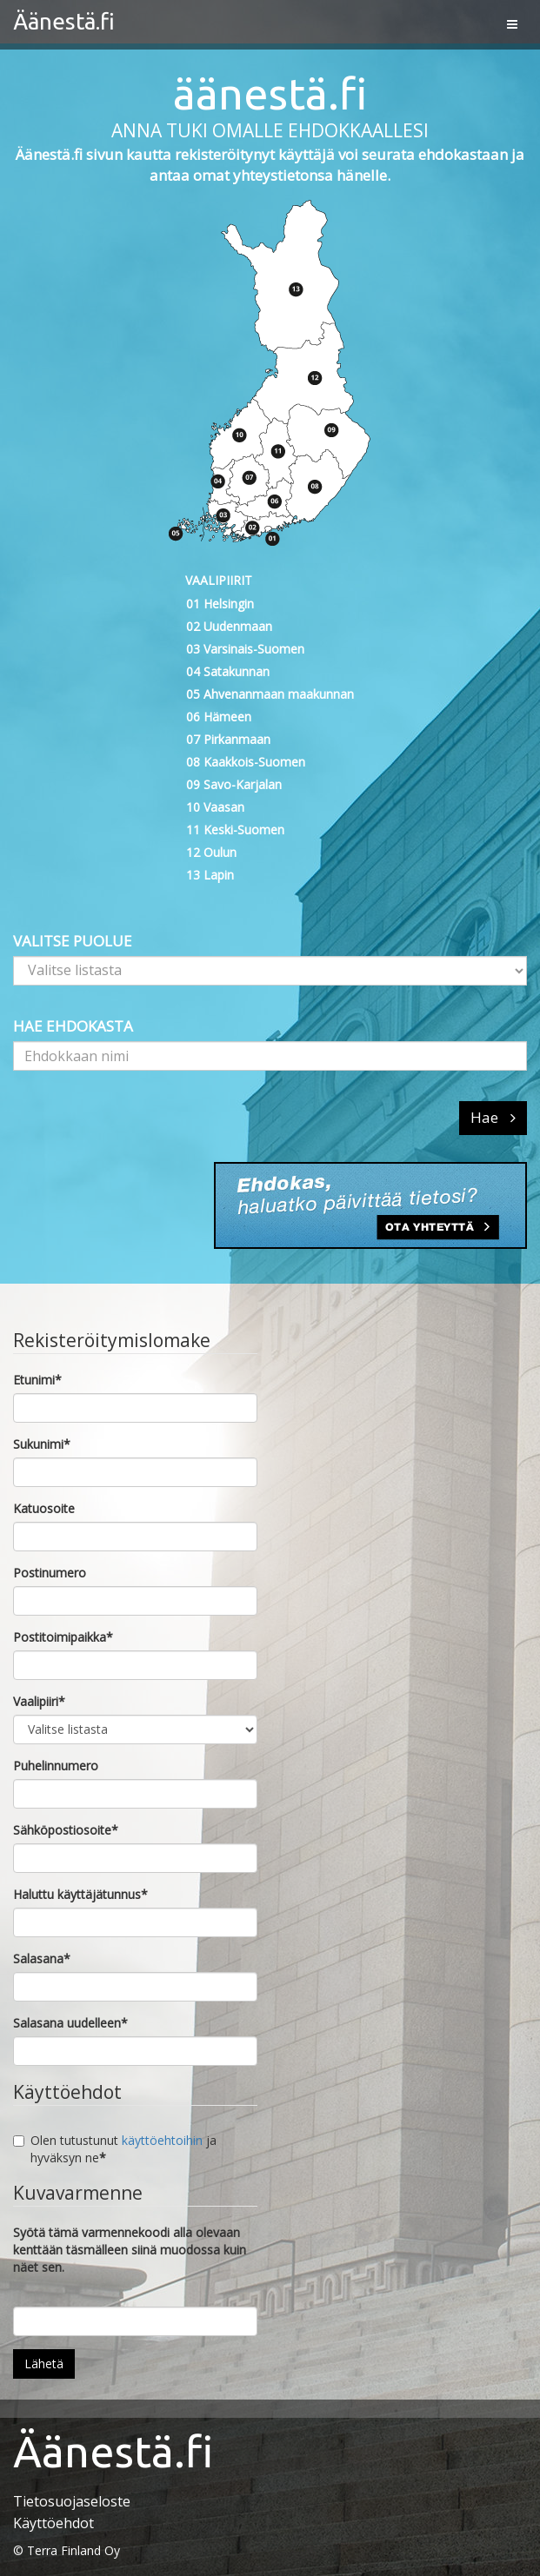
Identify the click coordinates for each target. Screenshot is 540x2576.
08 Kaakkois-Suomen (245, 762)
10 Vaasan (215, 807)
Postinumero (49, 1572)
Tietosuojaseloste (71, 2501)
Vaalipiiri (39, 1701)
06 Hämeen (218, 716)
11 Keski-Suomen (235, 829)
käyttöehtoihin (162, 2140)
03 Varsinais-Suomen (245, 649)
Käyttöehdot (53, 2523)
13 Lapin (210, 874)
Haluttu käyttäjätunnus (80, 1894)
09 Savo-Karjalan (234, 784)
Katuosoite (44, 1508)
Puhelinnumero (55, 1765)
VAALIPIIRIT (218, 580)
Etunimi (37, 1379)
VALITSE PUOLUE (72, 941)
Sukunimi (41, 1444)
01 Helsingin (220, 603)
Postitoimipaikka (63, 1637)
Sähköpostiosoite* (65, 1830)
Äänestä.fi (64, 21)
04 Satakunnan (228, 671)
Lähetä (43, 2363)
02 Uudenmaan (229, 626)
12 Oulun (211, 852)
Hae (493, 1117)
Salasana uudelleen (70, 2023)
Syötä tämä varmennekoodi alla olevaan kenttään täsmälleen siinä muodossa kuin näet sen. (129, 2249)
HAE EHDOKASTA (73, 1026)
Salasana (41, 1958)
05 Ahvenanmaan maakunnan (270, 694)
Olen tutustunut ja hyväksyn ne (115, 2149)
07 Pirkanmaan (228, 739)
